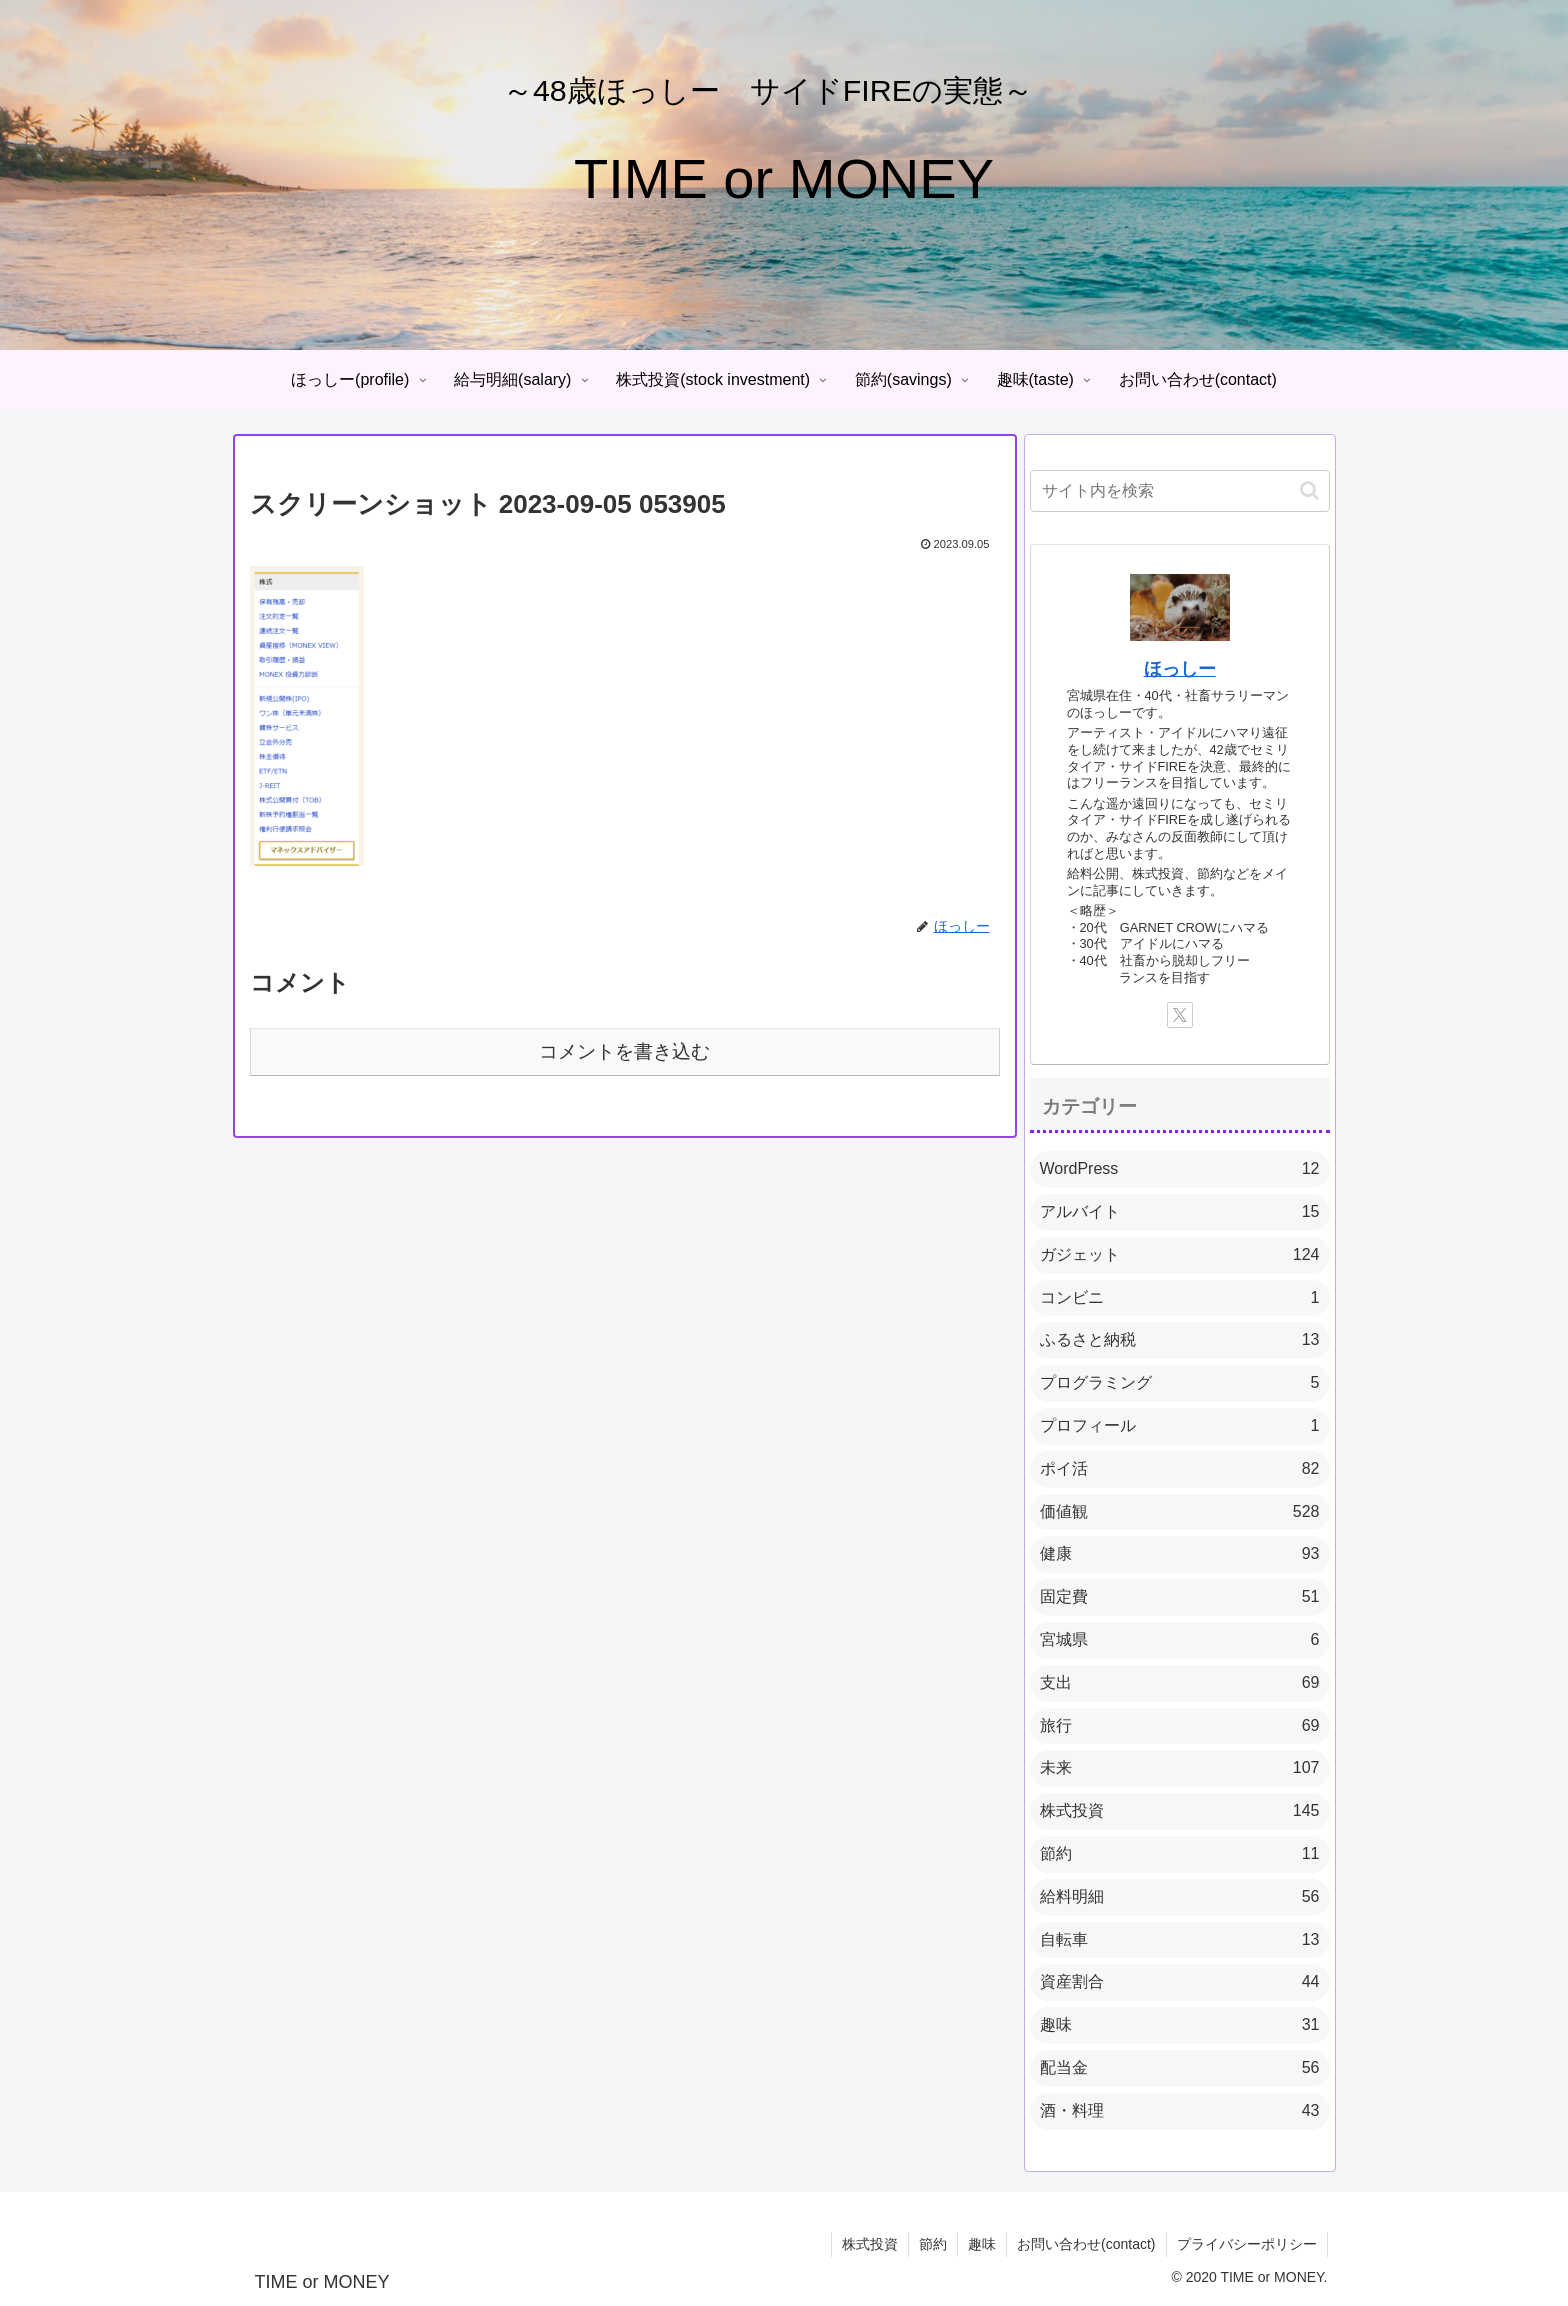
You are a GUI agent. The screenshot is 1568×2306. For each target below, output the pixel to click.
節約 (933, 2244)
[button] (1309, 490)
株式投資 (870, 2244)
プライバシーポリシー (1247, 2244)
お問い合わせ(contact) (1086, 2244)
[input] (1180, 491)
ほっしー (1180, 669)
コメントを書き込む (624, 1051)
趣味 (982, 2244)
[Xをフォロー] (1180, 1015)
